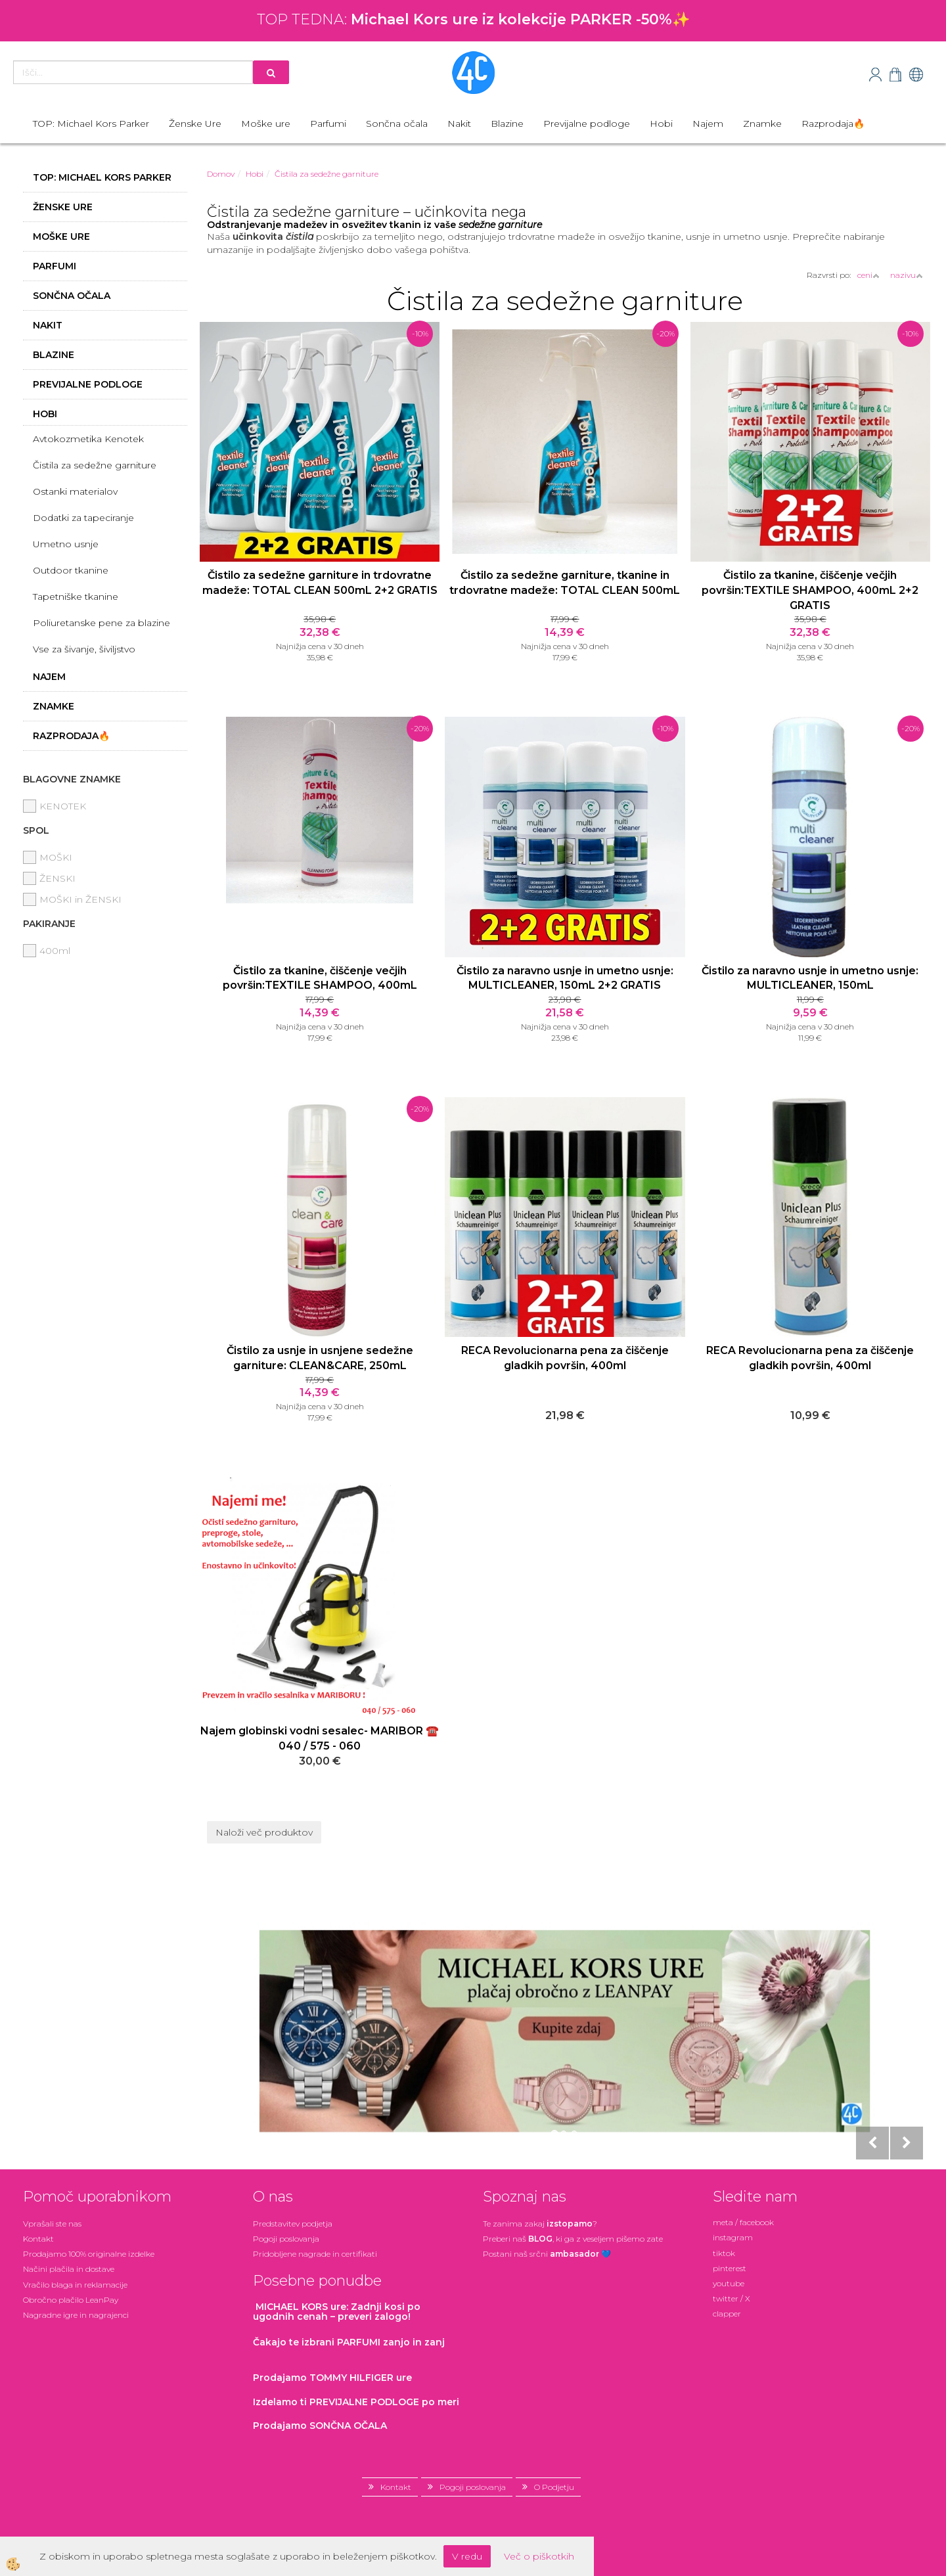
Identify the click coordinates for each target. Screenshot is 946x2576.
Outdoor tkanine (70, 570)
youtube (728, 2283)
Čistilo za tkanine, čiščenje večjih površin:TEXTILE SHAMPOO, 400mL (320, 978)
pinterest (729, 2268)
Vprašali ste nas (52, 2223)
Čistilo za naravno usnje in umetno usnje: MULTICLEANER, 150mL (810, 978)
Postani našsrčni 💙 (547, 2254)
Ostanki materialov (75, 491)
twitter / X (731, 2298)
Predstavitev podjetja (292, 2223)
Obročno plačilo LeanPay (70, 2300)
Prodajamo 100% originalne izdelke (88, 2254)
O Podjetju (554, 2487)
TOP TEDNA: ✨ (473, 19)
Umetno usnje (66, 544)
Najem (707, 123)
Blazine (507, 123)
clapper (727, 2313)
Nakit (459, 123)
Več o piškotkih (539, 2556)
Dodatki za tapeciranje (83, 518)
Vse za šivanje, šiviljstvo (84, 649)
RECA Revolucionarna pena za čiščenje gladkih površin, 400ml (565, 1358)
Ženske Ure (195, 123)
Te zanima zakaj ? (540, 2223)
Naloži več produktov (264, 1832)
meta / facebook (743, 2222)
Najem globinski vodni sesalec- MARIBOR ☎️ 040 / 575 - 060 (319, 1738)
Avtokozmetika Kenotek (88, 439)
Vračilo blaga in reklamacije (75, 2285)
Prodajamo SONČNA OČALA (321, 2425)
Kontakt (38, 2239)
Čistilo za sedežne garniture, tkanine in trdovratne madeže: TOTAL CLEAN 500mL (564, 583)
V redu (467, 2556)
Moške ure (265, 123)
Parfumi (328, 123)
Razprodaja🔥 (833, 123)
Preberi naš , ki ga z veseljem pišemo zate (573, 2239)
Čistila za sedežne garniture (94, 465)
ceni (868, 275)
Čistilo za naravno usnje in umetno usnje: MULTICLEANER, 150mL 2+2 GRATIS (565, 978)
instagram (733, 2237)
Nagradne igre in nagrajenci (76, 2315)
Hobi (661, 123)
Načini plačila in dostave (68, 2269)
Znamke (762, 123)
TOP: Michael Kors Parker (91, 123)
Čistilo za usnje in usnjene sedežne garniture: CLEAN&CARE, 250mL (320, 1358)
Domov (221, 174)
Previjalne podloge (586, 123)
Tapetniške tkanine (75, 596)
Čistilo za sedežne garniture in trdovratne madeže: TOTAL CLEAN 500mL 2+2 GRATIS (320, 583)
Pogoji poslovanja (286, 2239)
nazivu (906, 275)
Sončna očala (397, 123)
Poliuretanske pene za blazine (101, 623)
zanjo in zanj (349, 2342)
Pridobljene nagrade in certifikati (315, 2254)
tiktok (724, 2253)
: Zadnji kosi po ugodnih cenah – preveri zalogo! (336, 2311)
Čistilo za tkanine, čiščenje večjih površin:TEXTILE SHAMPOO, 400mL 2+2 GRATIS (810, 590)
